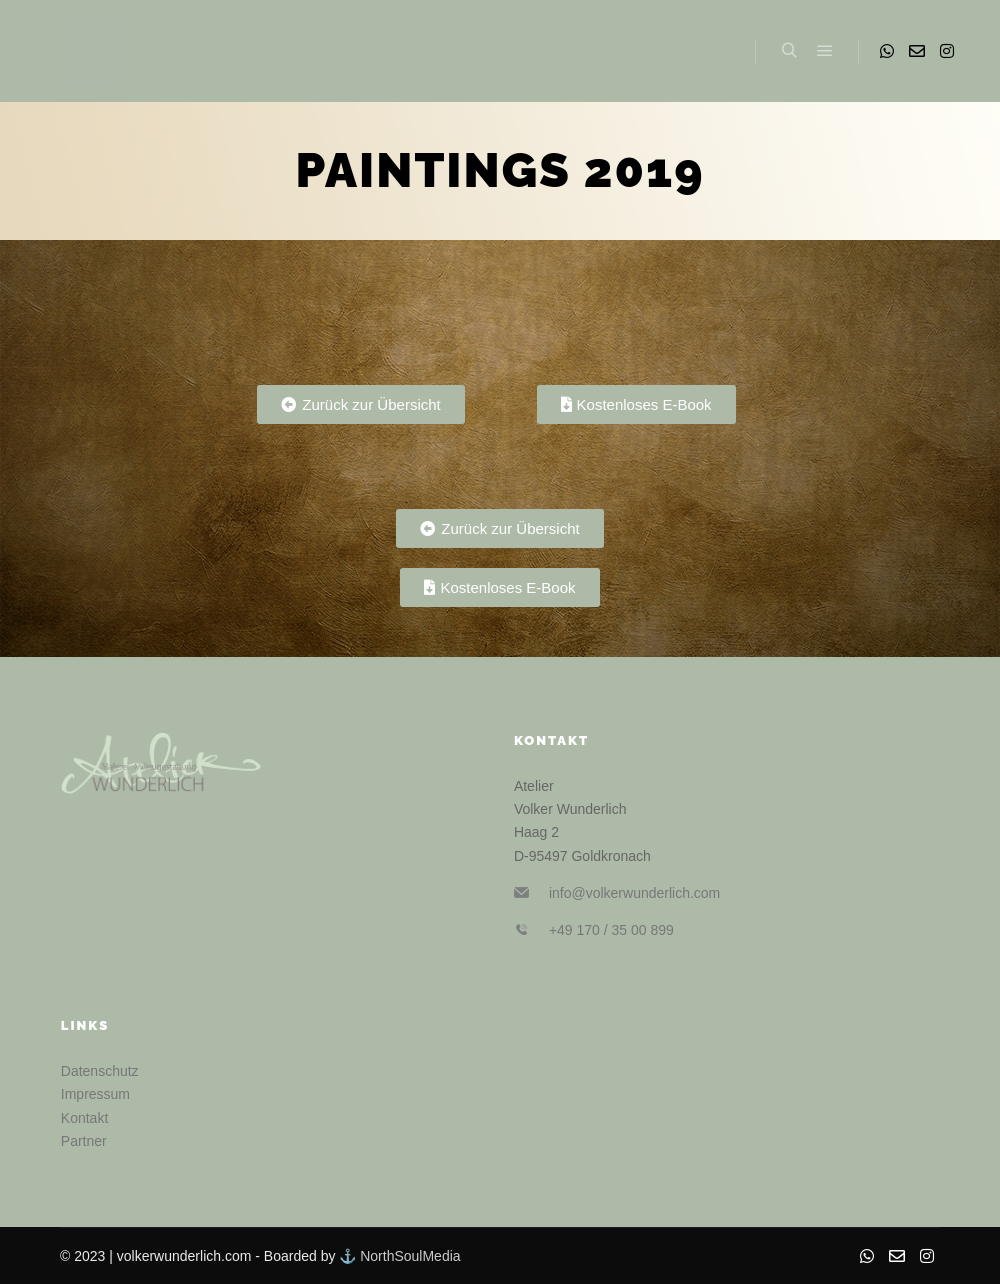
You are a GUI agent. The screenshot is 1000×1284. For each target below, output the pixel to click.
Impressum (95, 1094)
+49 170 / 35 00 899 (611, 930)
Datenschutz (100, 1071)
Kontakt (84, 1118)
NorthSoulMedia (410, 1256)
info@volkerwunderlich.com (634, 893)
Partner (84, 1141)
